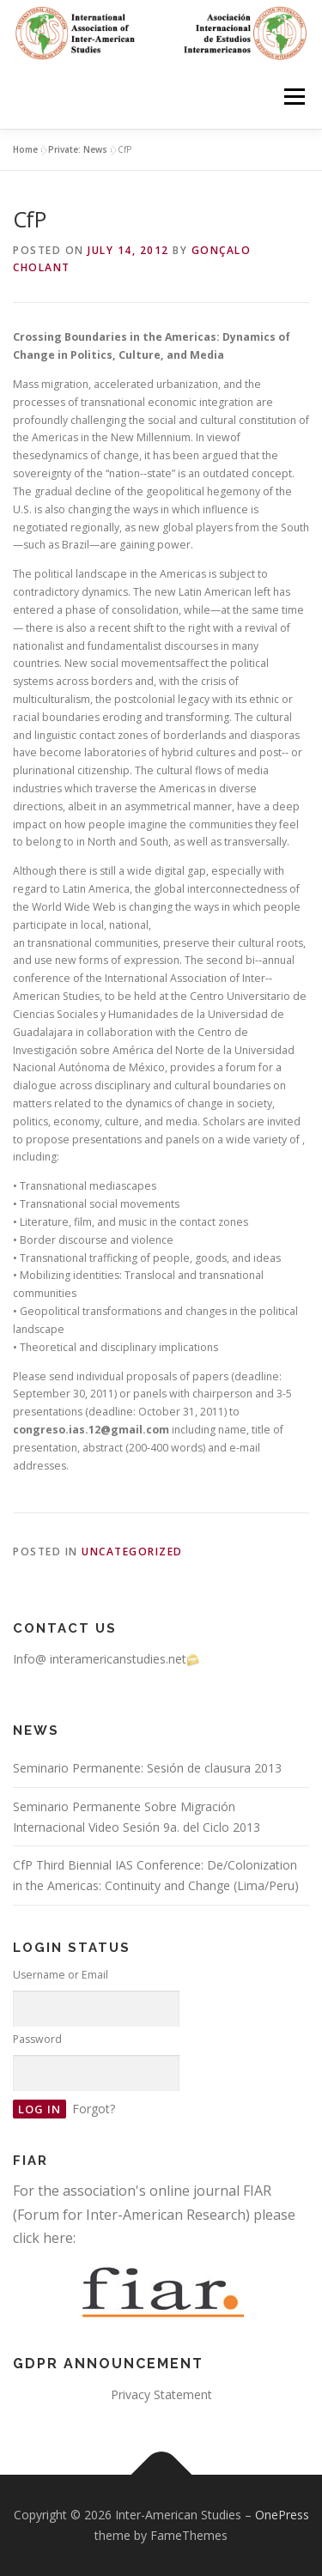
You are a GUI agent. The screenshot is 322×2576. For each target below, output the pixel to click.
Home (25, 149)
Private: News (77, 149)
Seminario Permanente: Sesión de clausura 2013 (147, 1768)
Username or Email (60, 1974)
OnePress (282, 2514)
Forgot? (93, 2108)
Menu (293, 96)
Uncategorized (132, 1551)
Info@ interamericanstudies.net (106, 1659)
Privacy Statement (161, 2394)
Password (37, 2039)
